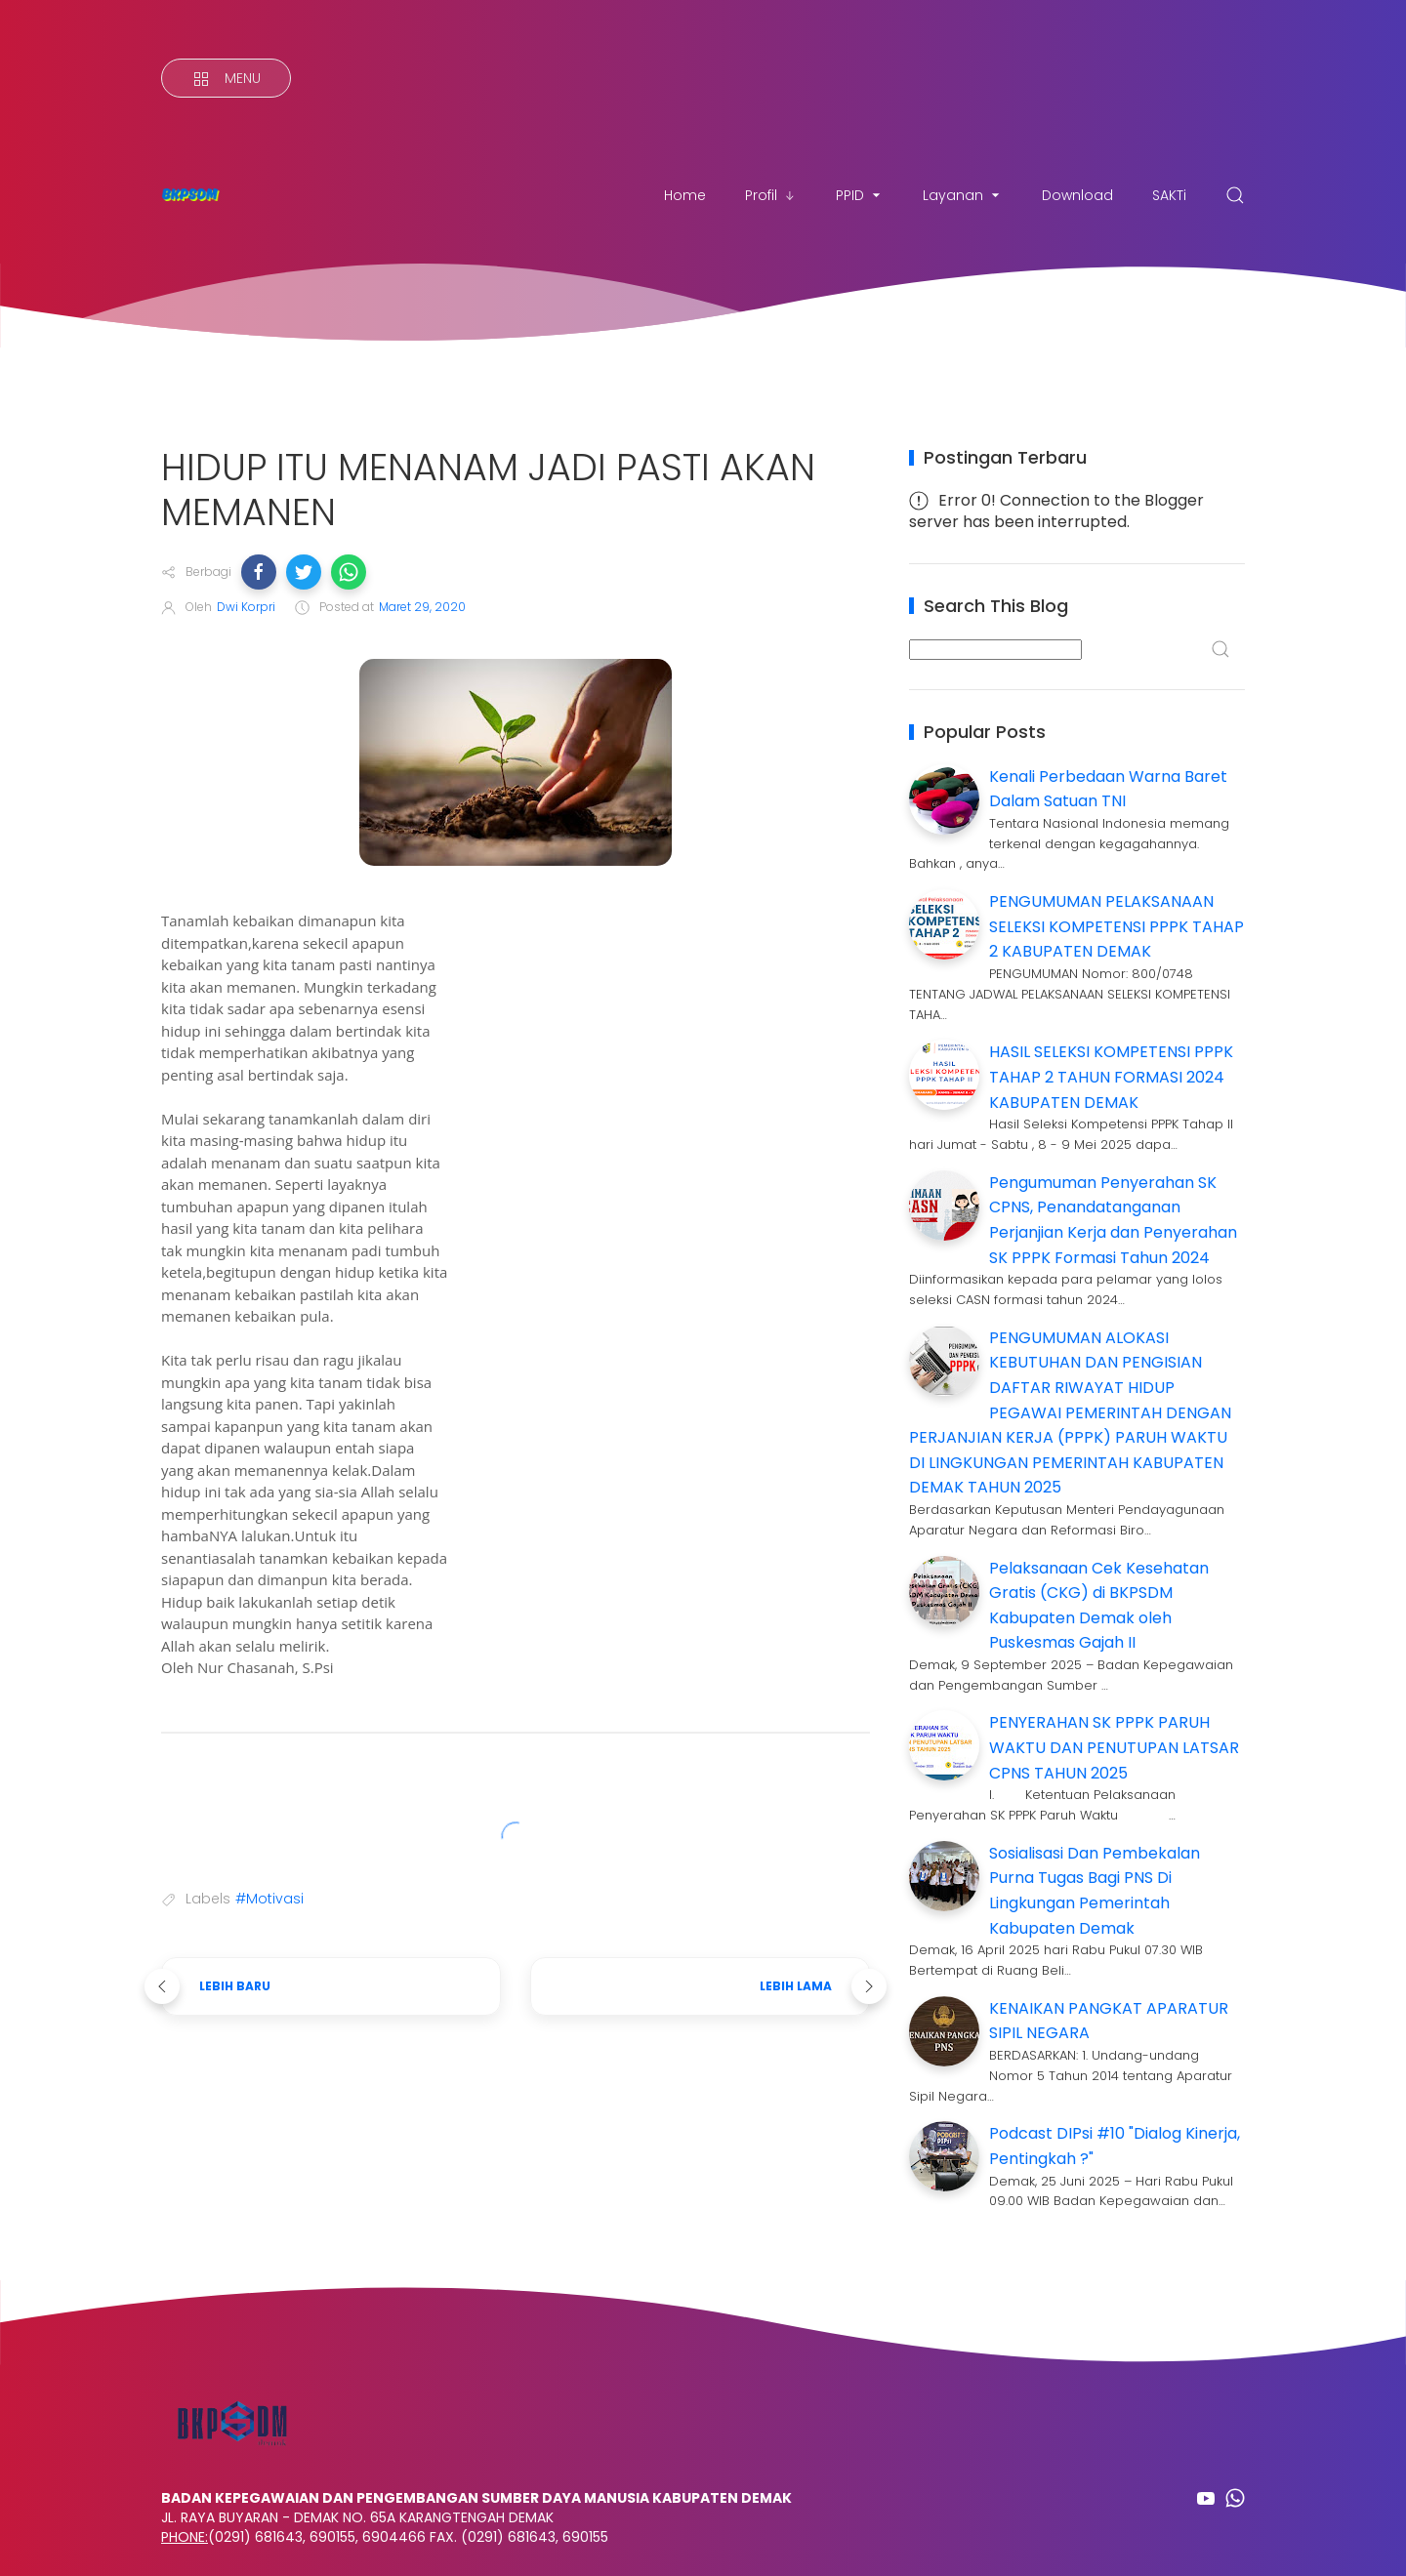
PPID (860, 195)
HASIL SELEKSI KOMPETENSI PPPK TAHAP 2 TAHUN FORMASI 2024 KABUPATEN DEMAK (1111, 1077)
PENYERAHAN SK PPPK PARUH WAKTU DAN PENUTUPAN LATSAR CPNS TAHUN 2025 (1114, 1747)
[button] (258, 572)
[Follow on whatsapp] (1235, 2498)
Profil (771, 195)
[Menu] (226, 78)
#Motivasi (269, 1898)
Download (1077, 195)
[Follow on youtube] (1206, 2498)
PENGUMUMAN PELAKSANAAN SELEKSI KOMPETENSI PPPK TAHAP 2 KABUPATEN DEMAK (1116, 926)
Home (685, 195)
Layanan (963, 195)
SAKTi (1169, 195)
